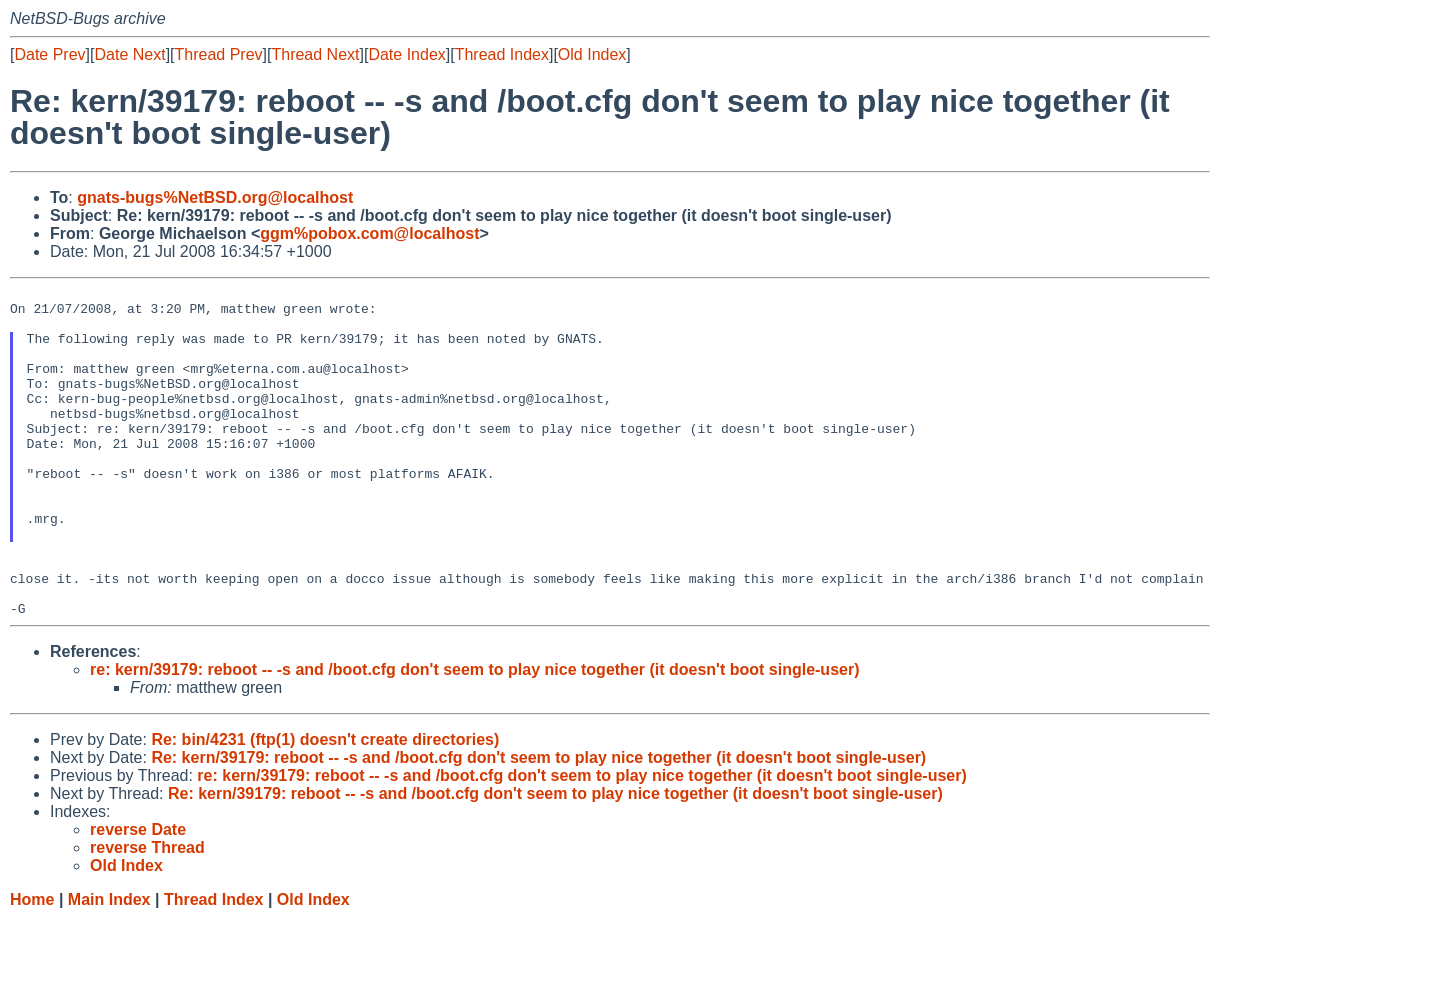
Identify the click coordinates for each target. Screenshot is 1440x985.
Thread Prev (219, 54)
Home (32, 965)
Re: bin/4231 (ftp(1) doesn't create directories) (325, 805)
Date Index (406, 54)
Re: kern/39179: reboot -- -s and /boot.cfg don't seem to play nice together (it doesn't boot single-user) (538, 823)
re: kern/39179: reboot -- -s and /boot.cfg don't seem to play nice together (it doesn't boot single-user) (474, 735)
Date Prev (49, 54)
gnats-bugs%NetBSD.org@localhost (215, 197)
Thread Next (315, 54)
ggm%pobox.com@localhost (369, 233)
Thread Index (502, 54)
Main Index (109, 965)
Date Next (129, 54)
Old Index (592, 54)
